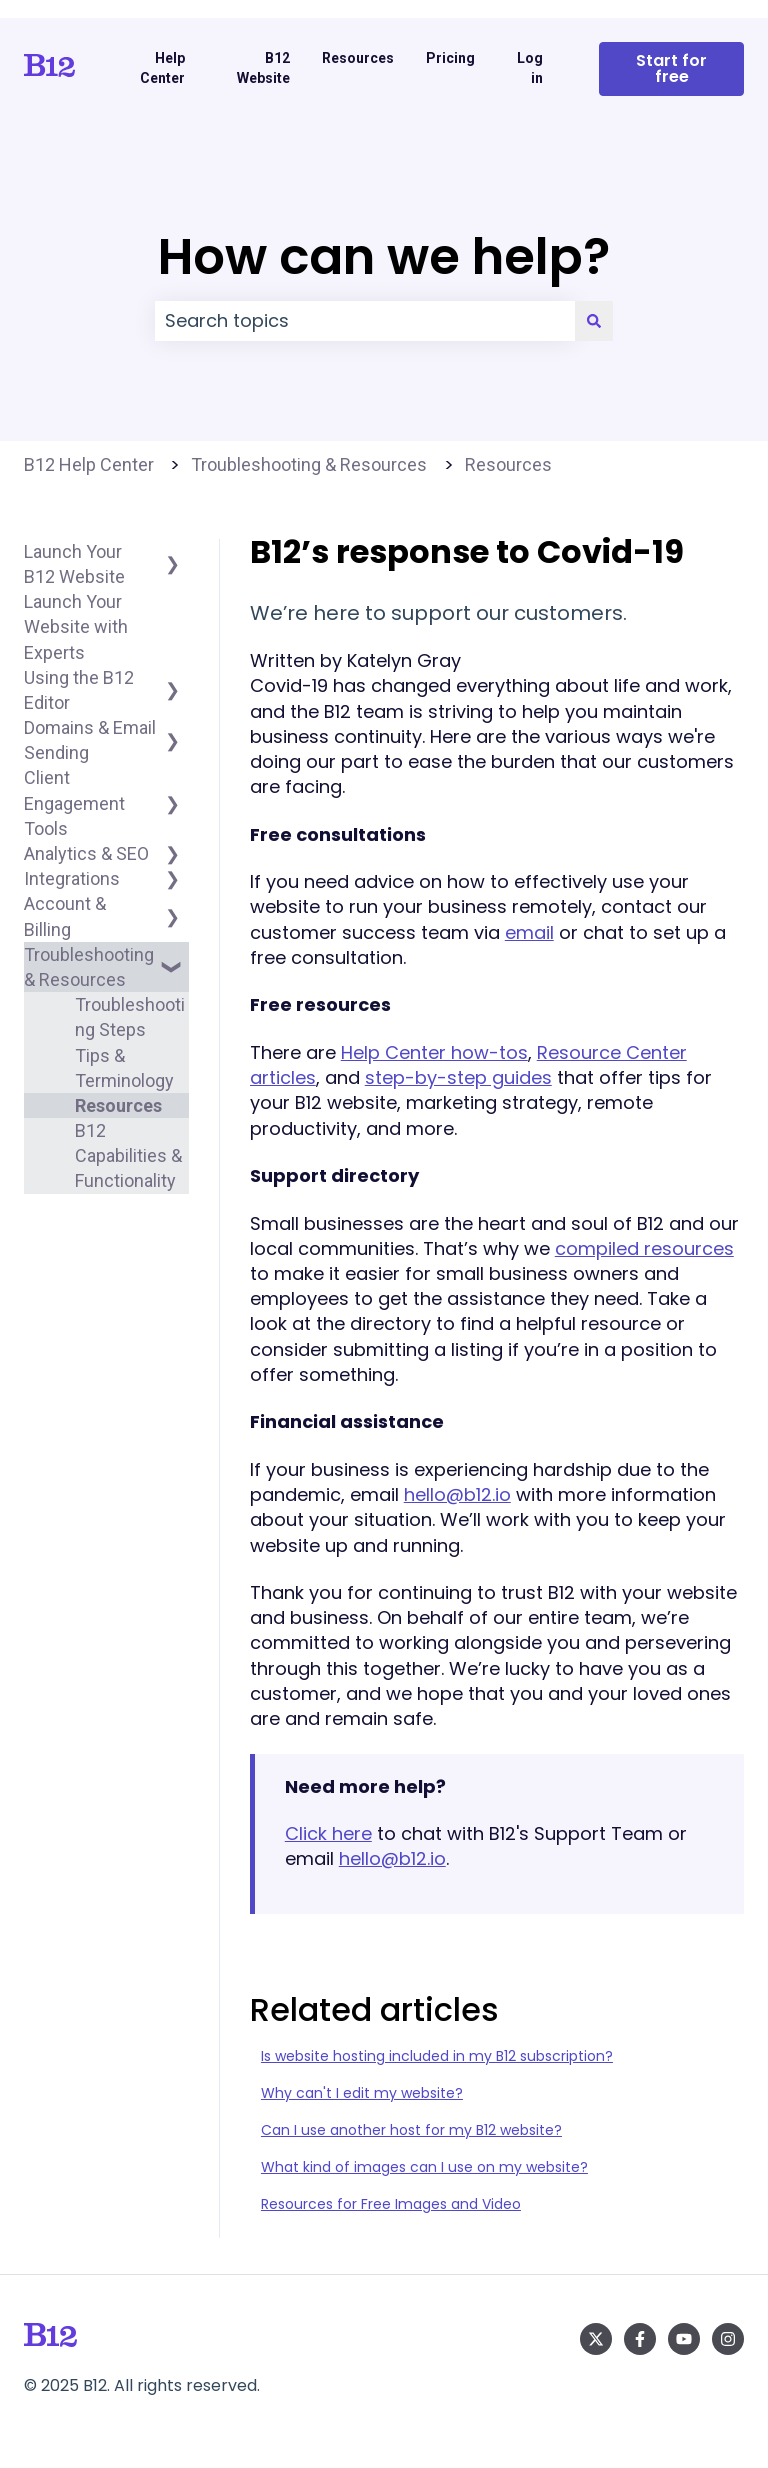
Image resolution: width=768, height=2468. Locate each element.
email (529, 932)
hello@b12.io (457, 1494)
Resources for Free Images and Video (391, 2204)
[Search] (594, 321)
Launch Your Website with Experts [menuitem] (76, 626)
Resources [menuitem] (118, 1105)
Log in (530, 68)
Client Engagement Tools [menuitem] (74, 802)
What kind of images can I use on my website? (424, 2167)
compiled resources (644, 1248)
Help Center (162, 68)
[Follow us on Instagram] (728, 2339)
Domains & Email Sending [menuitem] (90, 740)
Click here (328, 1833)
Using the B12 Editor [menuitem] (79, 690)
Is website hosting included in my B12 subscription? (437, 2056)
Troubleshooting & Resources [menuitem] (89, 967)
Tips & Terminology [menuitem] (124, 1068)
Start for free (671, 68)
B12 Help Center (89, 464)
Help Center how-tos (434, 1052)
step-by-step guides (458, 1077)
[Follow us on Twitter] (596, 2339)
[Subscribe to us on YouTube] (684, 2339)
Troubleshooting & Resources (309, 464)
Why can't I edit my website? (362, 2093)
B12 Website (263, 68)
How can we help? (384, 257)
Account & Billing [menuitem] (65, 916)
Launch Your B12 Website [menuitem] (74, 564)
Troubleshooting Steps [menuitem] (130, 1017)
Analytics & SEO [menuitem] (86, 853)
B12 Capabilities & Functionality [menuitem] (128, 1155)
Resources (358, 58)
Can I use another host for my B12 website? (411, 2130)
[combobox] (365, 321)
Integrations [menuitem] (72, 878)
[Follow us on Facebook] (640, 2339)
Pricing (450, 58)
